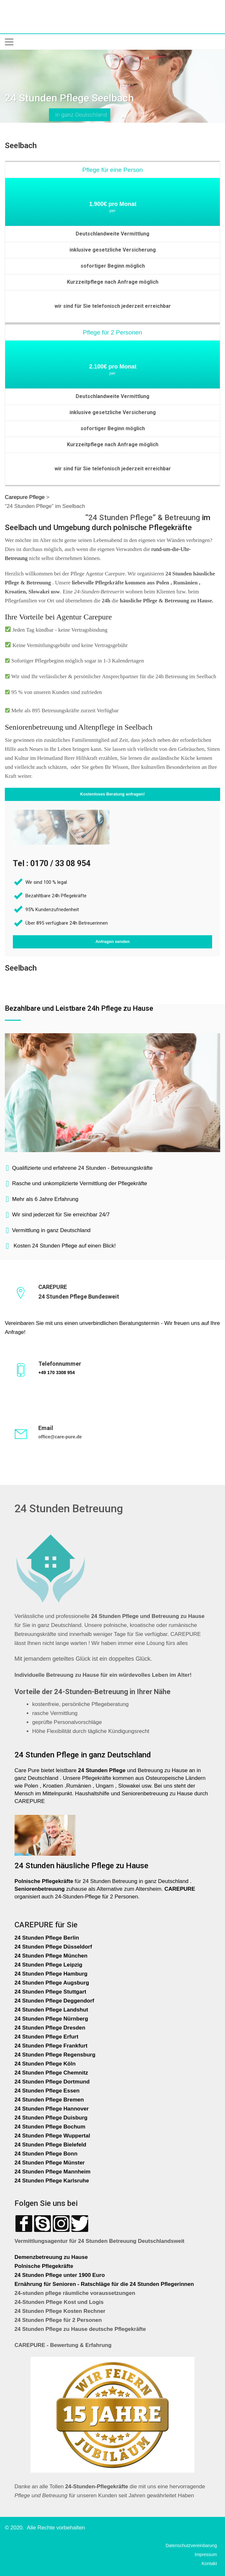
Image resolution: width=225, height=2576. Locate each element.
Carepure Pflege (25, 497)
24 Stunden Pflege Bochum (49, 2127)
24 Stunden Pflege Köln (45, 2064)
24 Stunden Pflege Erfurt (47, 2037)
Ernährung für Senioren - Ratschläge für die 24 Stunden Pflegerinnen (104, 2284)
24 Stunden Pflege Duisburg (51, 2118)
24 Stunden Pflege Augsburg (51, 1983)
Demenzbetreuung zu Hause (51, 2257)
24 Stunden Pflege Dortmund (51, 2082)
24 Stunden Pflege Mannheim (52, 2172)
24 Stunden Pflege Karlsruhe (51, 2181)
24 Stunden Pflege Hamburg (51, 1974)
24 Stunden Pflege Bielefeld (50, 2145)
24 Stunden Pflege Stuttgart (51, 1992)
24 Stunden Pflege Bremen (49, 2100)
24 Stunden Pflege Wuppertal (52, 2136)
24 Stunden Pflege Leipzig (48, 1965)
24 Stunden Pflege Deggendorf (55, 2001)
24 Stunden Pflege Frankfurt (51, 2046)
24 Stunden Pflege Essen (47, 2091)
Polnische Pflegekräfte (44, 2266)
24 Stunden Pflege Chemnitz (51, 2073)
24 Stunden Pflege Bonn (46, 2154)
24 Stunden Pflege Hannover (51, 2109)
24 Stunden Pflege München (51, 1956)
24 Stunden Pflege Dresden (49, 2028)
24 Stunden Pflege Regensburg (54, 2055)
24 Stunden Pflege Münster (49, 2163)
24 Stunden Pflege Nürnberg (51, 2019)
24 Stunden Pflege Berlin (46, 1938)
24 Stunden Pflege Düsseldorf (53, 1947)
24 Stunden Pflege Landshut (51, 2010)
